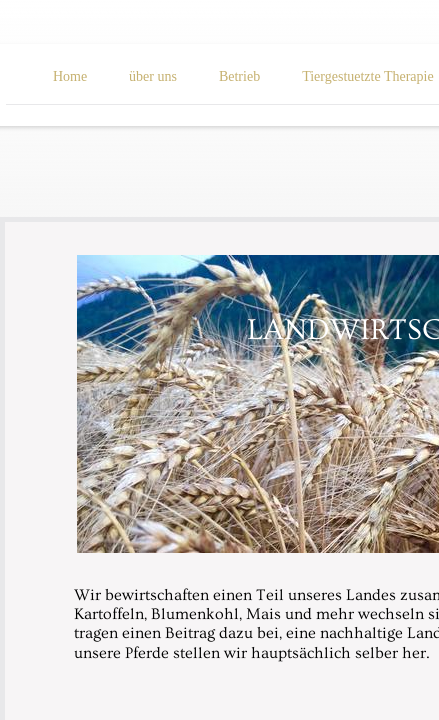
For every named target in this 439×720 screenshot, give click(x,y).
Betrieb (239, 76)
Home (70, 76)
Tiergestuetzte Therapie (368, 76)
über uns (153, 76)
